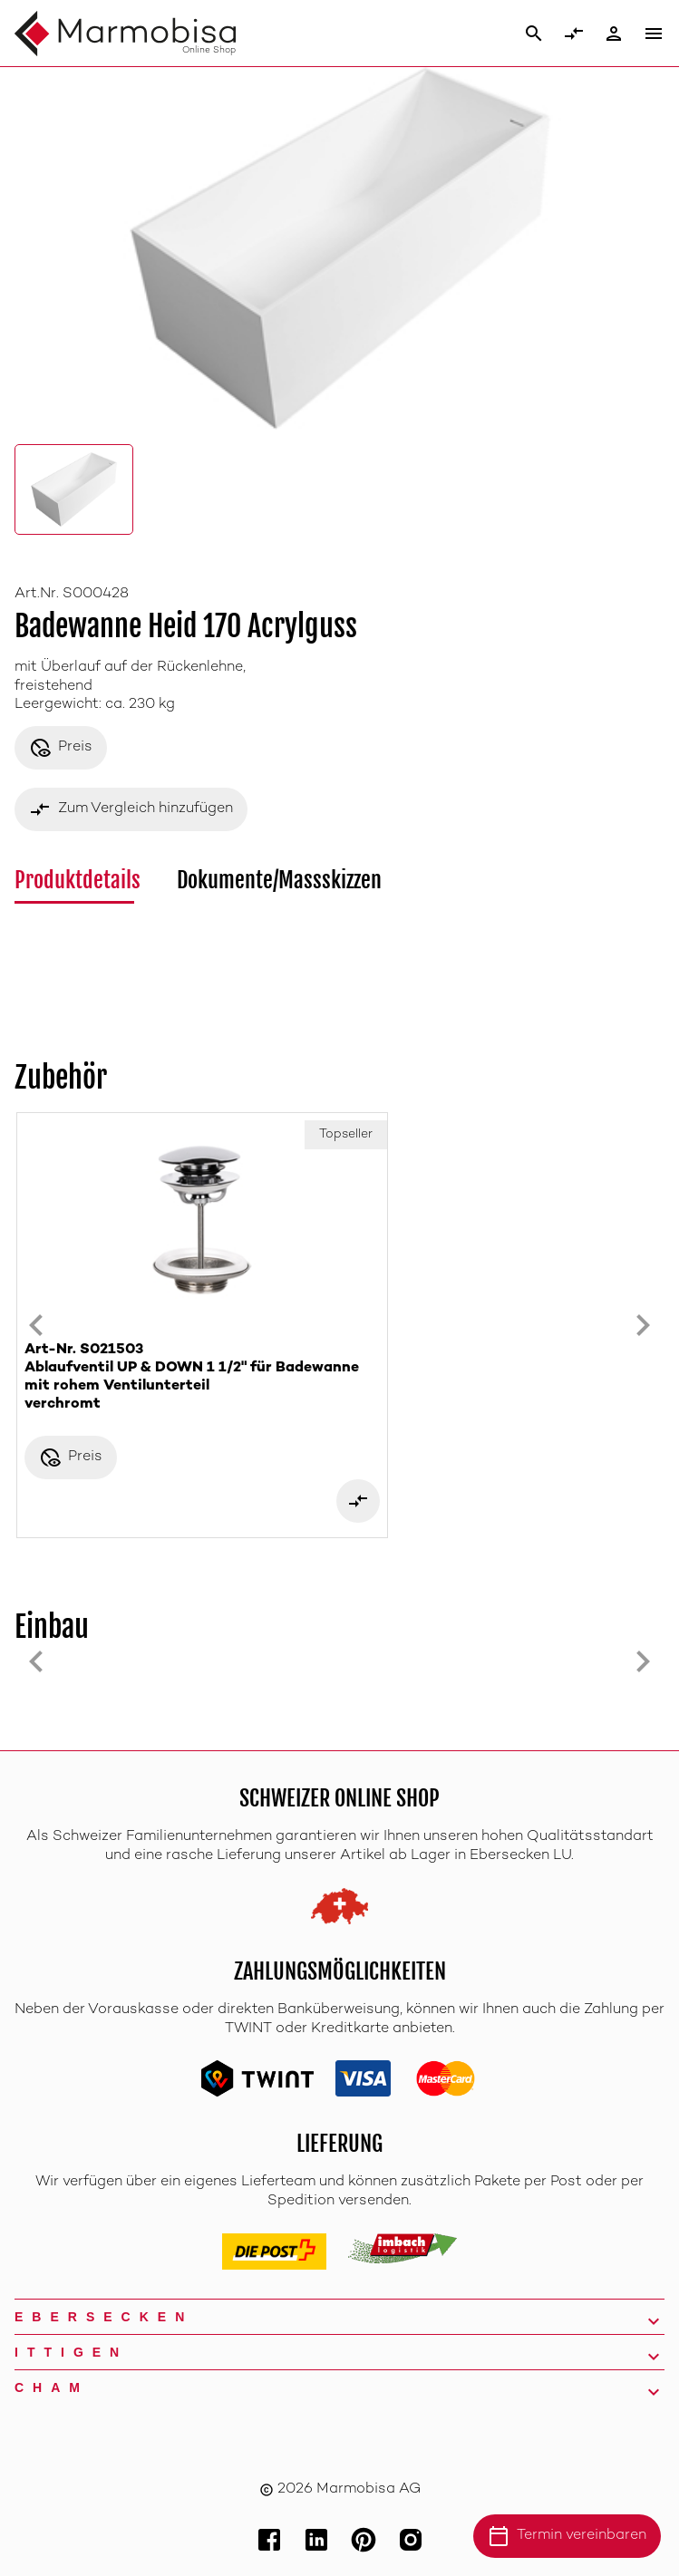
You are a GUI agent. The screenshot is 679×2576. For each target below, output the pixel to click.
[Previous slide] (36, 1325)
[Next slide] (642, 1325)
